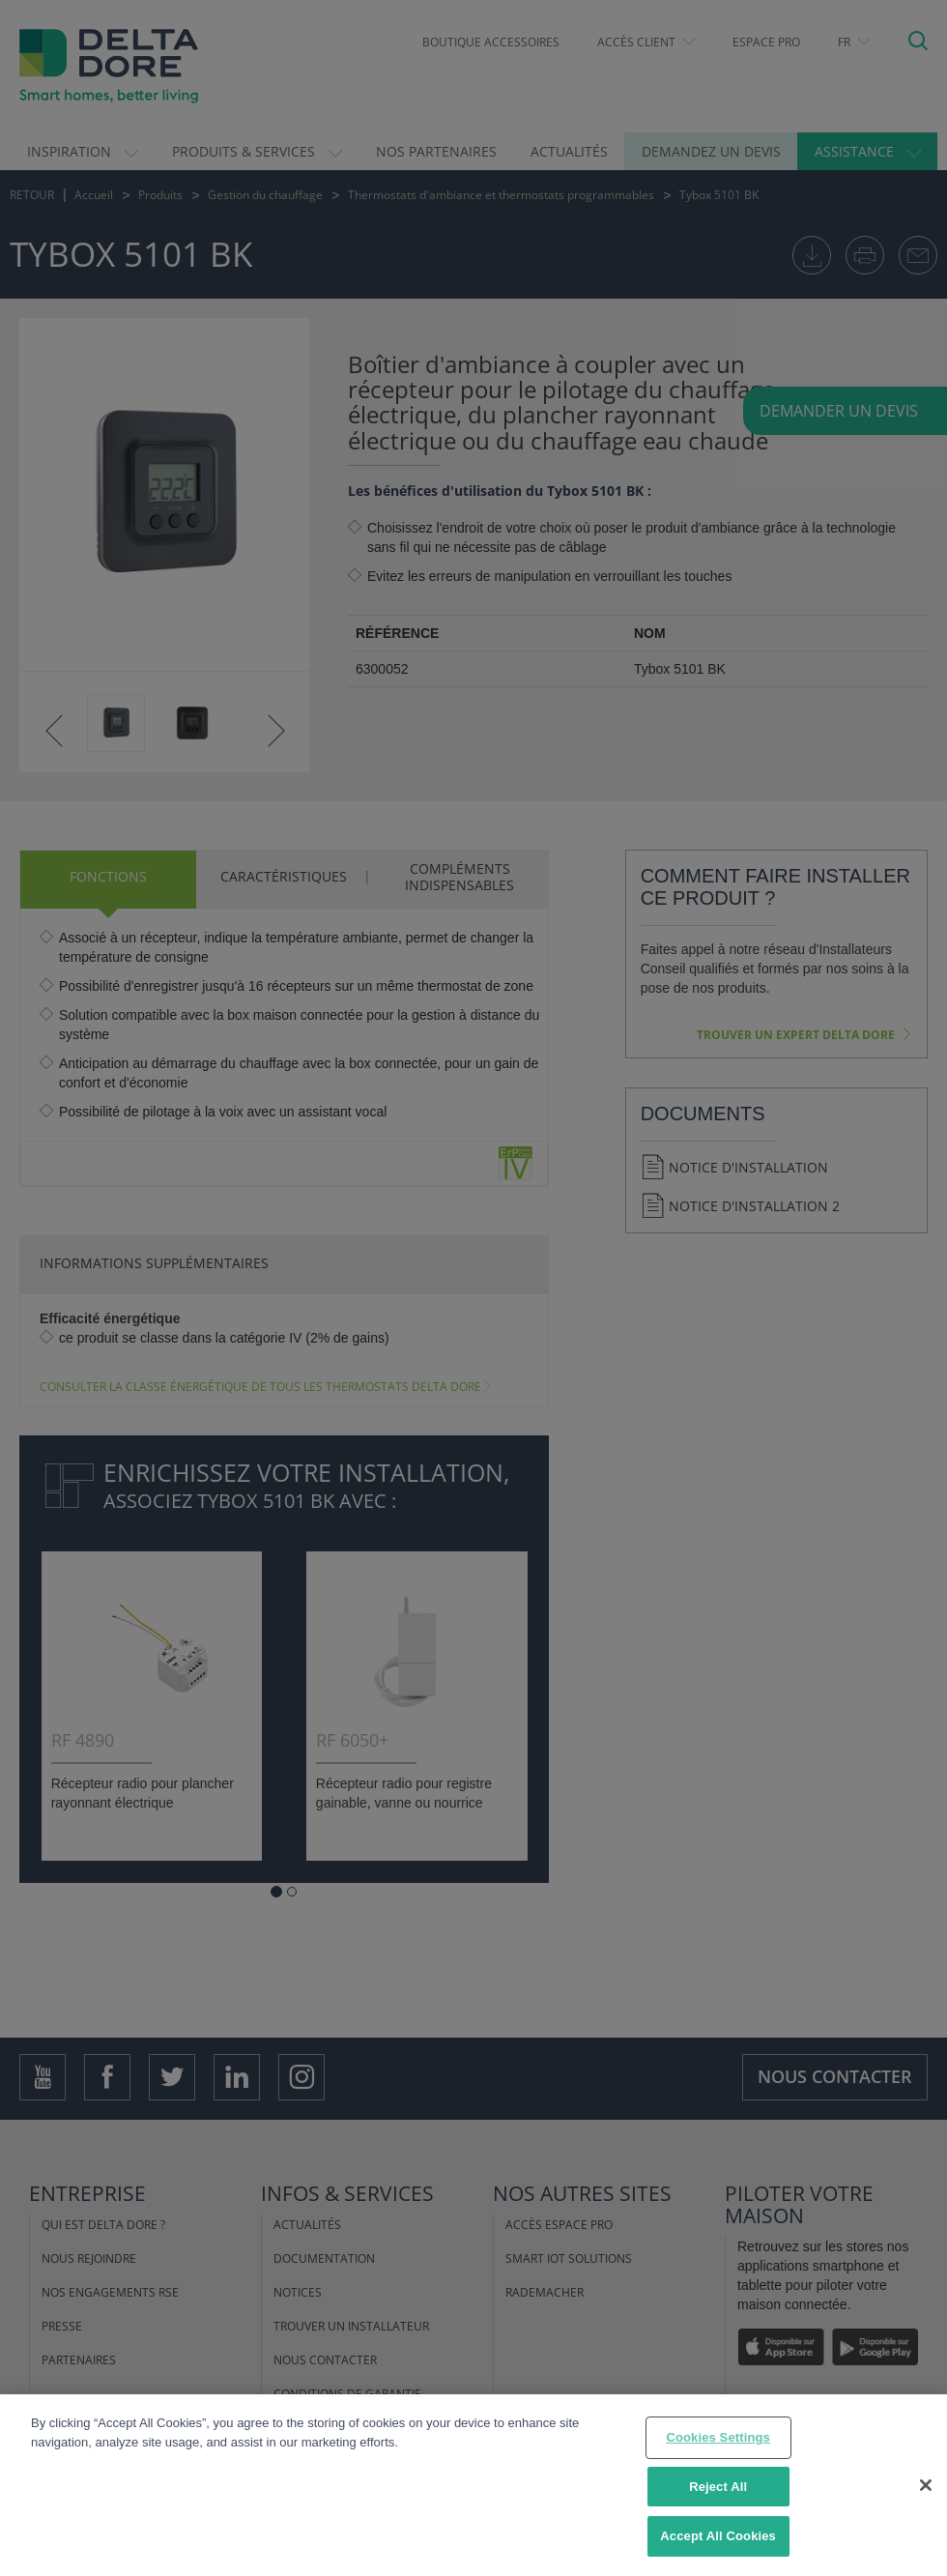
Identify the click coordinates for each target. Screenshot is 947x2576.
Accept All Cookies (718, 2536)
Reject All (718, 2486)
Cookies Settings (718, 2437)
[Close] (925, 2485)
